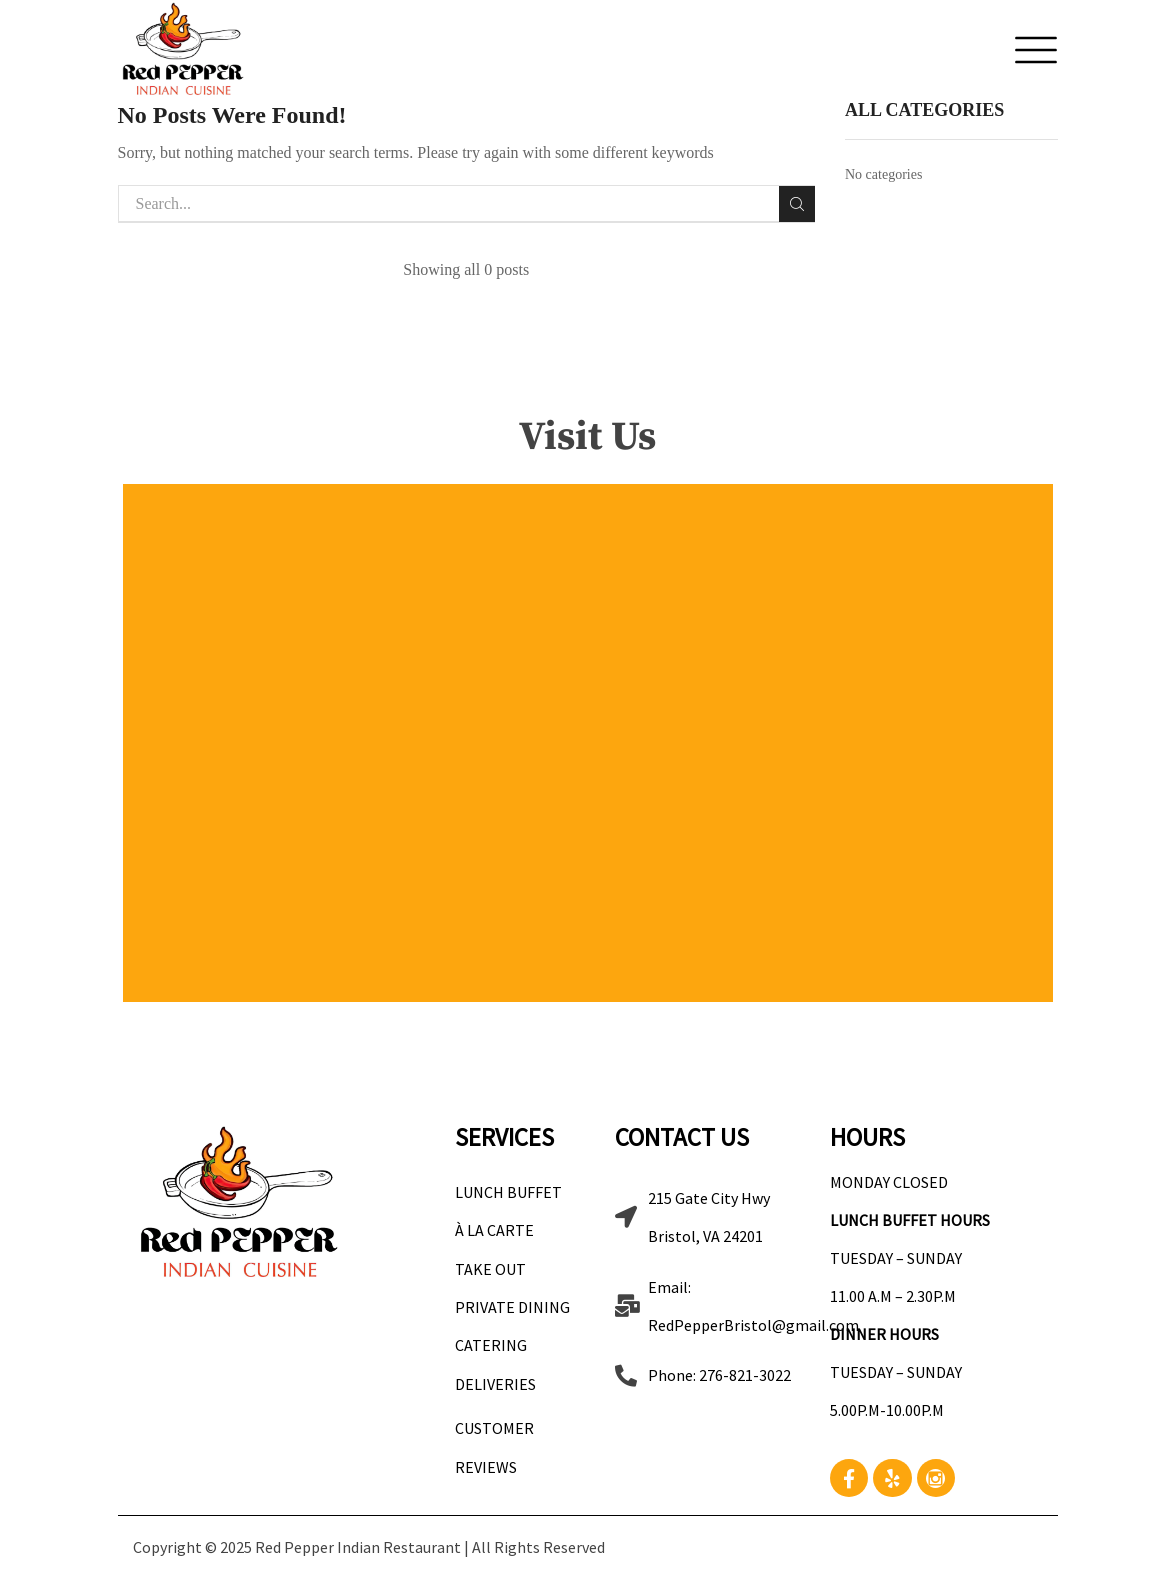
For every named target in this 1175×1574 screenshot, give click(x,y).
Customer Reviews (494, 1447)
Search (796, 204)
